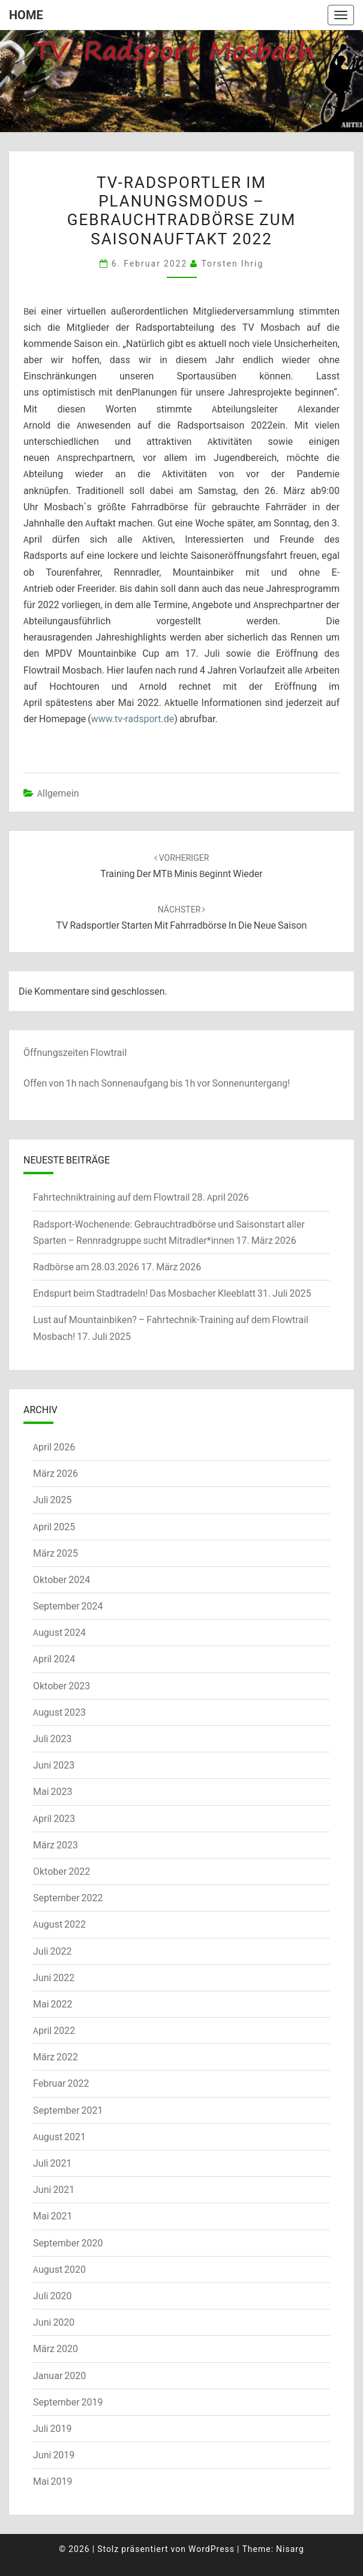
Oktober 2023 (61, 1686)
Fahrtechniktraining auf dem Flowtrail (111, 1197)
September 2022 (68, 1898)
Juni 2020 (53, 2322)
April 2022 (54, 2030)
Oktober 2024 (61, 1579)
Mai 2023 (53, 1791)
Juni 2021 (53, 2189)
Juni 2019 (53, 2455)
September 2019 (68, 2402)
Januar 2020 (59, 2375)
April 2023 (54, 1818)
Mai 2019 (53, 2481)
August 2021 (59, 2137)
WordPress (211, 2549)
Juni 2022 (53, 1977)
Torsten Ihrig (232, 263)
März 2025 (55, 1553)
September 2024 (68, 1606)
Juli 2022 (52, 1951)
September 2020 (68, 2243)
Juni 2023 (53, 1765)
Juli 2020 (52, 2296)
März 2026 (55, 1473)
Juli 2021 (52, 2163)
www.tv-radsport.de (133, 719)
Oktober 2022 (61, 1871)
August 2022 (59, 1924)
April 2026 (54, 1447)
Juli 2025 (52, 1500)
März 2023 (55, 1845)
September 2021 (68, 2110)
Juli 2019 (52, 2428)
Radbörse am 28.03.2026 (86, 1267)
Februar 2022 (61, 2083)
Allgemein (58, 793)
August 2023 (59, 1712)
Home (26, 14)
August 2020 (59, 2269)
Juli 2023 (52, 1739)
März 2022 (55, 2057)
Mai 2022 (53, 2004)
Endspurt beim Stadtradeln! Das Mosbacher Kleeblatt (144, 1293)
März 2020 (55, 2348)
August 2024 (59, 1632)
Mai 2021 (53, 2216)
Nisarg (290, 2549)
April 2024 (54, 1659)
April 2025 (54, 1527)
